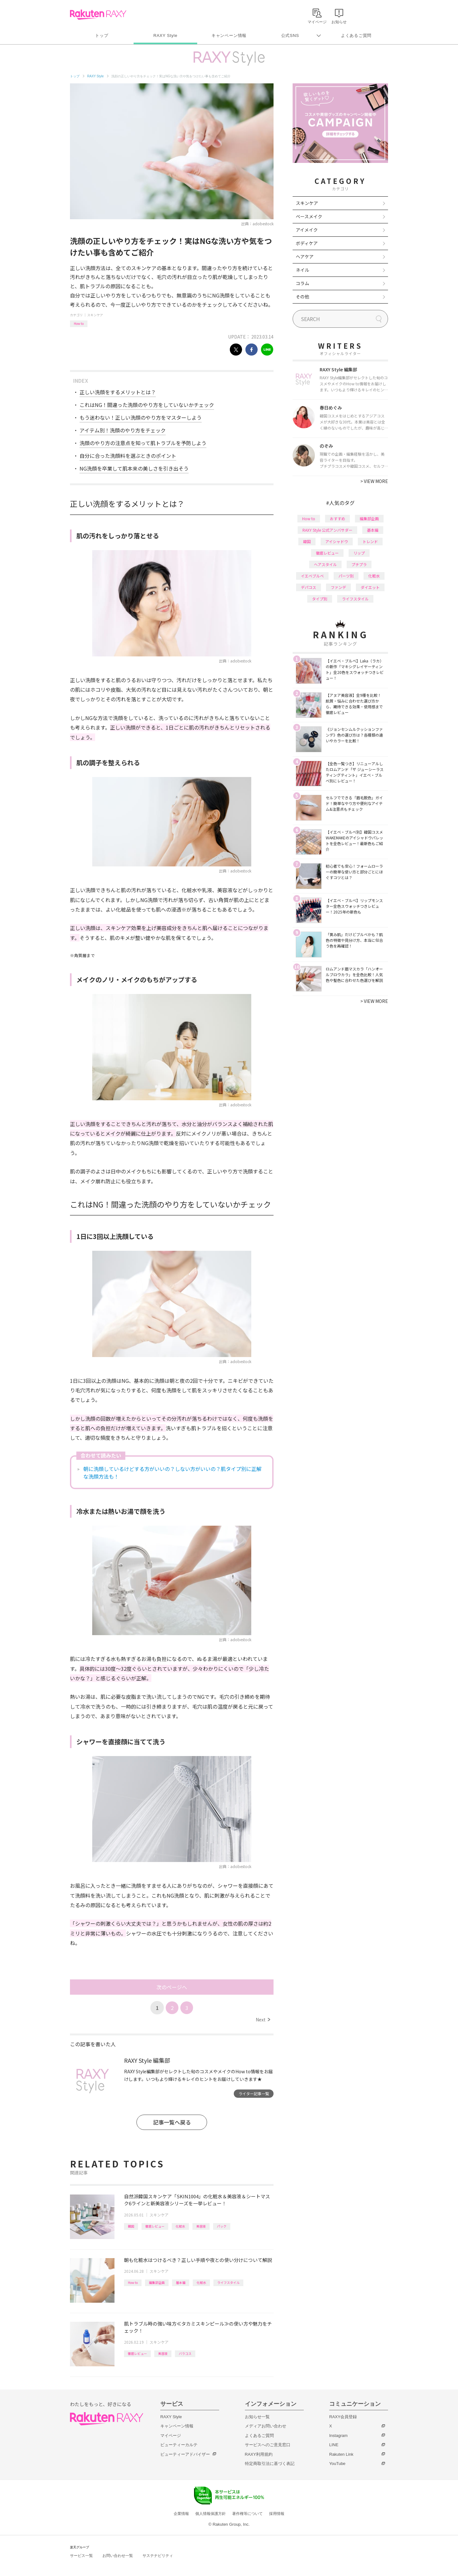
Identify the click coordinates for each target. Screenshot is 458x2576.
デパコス (308, 587)
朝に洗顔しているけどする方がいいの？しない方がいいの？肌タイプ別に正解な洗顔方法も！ (172, 1472)
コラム (302, 283)
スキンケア (95, 314)
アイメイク (307, 230)
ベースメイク (309, 216)
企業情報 (181, 2513)
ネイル (302, 270)
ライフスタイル (228, 2282)
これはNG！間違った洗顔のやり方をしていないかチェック (147, 405)
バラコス (185, 2353)
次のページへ (171, 1987)
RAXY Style (165, 35)
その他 (302, 296)
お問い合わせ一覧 (117, 2555)
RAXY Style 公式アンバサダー (327, 530)
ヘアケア (305, 256)
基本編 (180, 2282)
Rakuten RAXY (98, 15)
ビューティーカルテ (179, 2444)
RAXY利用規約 (259, 2454)
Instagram (338, 2435)
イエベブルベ (312, 575)
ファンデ (338, 587)
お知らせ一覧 (257, 2416)
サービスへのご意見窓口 (267, 2444)
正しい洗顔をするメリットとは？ (118, 392)
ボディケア (307, 243)
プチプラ (359, 564)
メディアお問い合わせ (265, 2426)
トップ (101, 35)
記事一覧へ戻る (172, 2122)
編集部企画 (157, 2282)
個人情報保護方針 (210, 2513)
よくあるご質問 (356, 35)
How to (79, 323)
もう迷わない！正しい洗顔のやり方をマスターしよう (141, 417)
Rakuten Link (341, 2454)
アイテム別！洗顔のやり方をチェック (123, 430)
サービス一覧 (81, 2555)
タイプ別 (319, 598)
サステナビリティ (157, 2555)
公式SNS (290, 35)
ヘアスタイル (325, 564)
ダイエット (370, 587)
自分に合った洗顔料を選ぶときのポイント (128, 455)
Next (263, 2019)
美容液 (201, 2226)
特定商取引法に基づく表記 (270, 2463)
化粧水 (180, 2226)
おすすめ (337, 518)
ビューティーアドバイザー (185, 2454)
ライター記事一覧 (254, 2093)
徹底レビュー (154, 2226)
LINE (333, 2444)
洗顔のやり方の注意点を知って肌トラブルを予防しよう (143, 443)
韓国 (131, 2226)
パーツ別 (346, 575)
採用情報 (276, 2513)
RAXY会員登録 (343, 2416)
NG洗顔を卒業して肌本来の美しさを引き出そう (134, 468)
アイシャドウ (336, 541)
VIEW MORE (374, 481)
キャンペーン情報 (229, 35)
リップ (359, 553)
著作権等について (247, 2513)
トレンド (370, 541)
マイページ (170, 2435)
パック (221, 2226)
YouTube (337, 2463)
